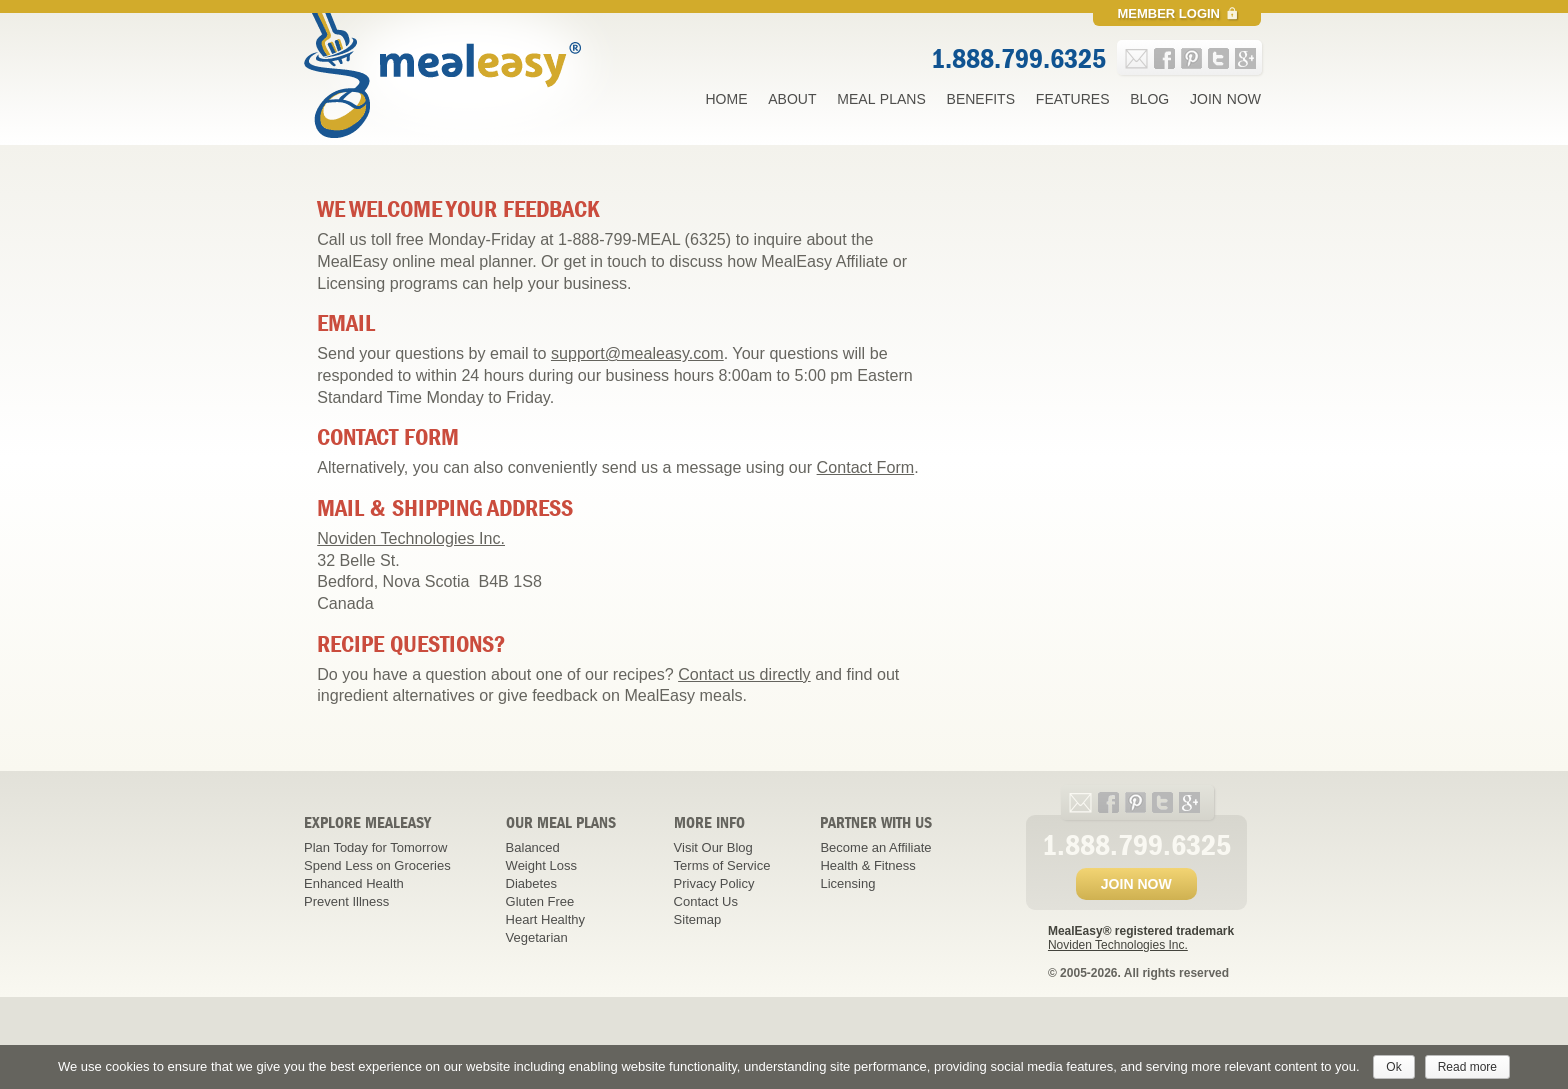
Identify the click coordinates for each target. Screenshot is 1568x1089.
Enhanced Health (354, 883)
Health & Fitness (867, 865)
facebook (1164, 58)
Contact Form (866, 467)
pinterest (1191, 58)
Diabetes (531, 883)
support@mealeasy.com (637, 353)
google (1245, 58)
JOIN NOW (1136, 884)
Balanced (533, 847)
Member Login (1168, 13)
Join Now (1225, 99)
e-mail (1136, 58)
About (792, 99)
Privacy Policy (714, 883)
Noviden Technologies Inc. (411, 538)
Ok (1393, 1067)
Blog (1149, 99)
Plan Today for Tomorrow (375, 847)
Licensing (847, 883)
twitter (1218, 58)
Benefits (981, 99)
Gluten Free (540, 901)
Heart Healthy (545, 919)
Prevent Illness (346, 901)
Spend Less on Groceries (377, 865)
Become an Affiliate (875, 847)
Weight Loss (541, 865)
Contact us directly (744, 674)
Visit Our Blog (713, 847)
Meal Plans (881, 99)
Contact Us (706, 901)
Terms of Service (722, 865)
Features (1073, 99)
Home (726, 99)
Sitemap (698, 919)
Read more (1467, 1067)
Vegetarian (537, 937)
